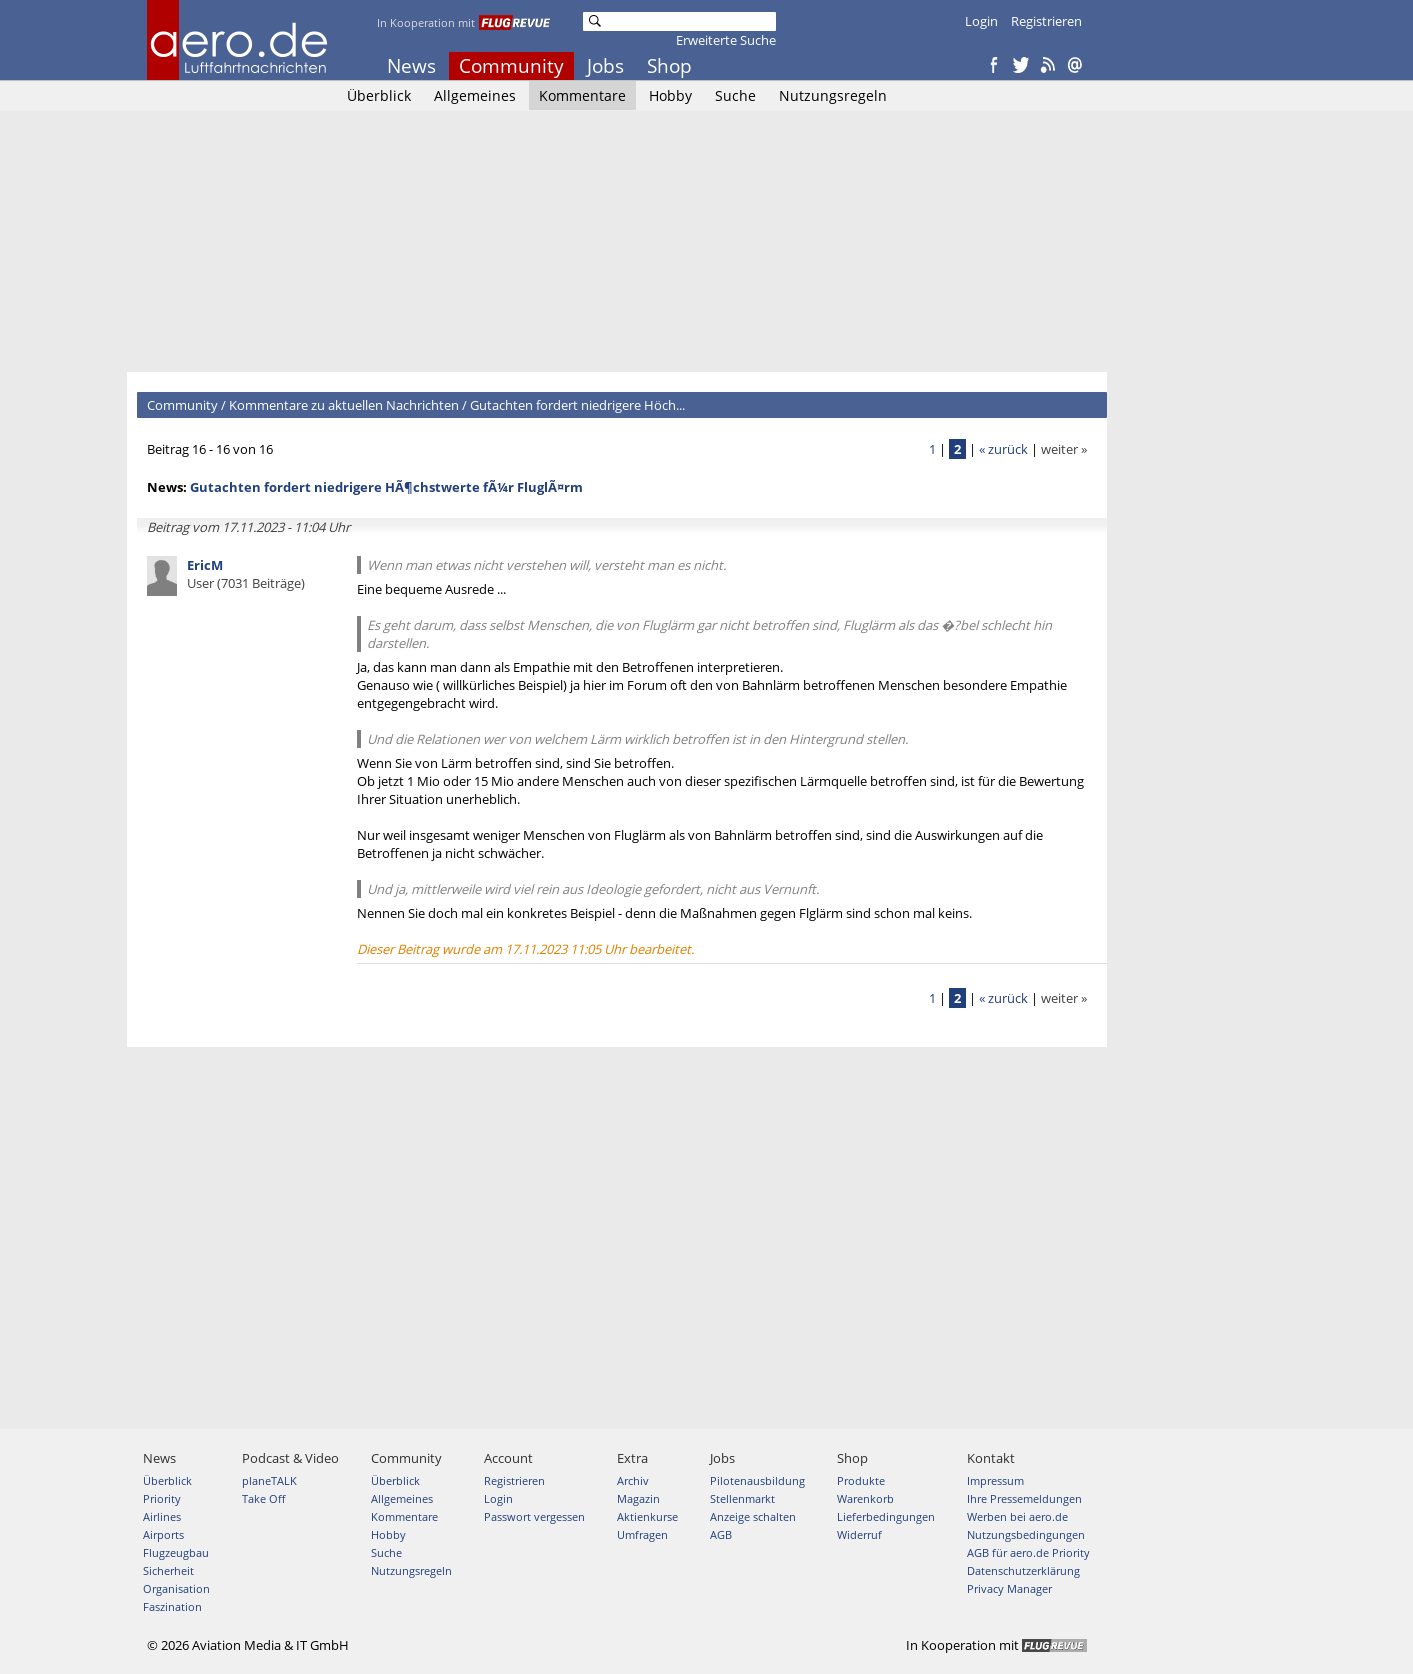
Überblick (379, 95)
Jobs (605, 66)
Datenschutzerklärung (1023, 1570)
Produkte (861, 1480)
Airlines (162, 1516)
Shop (669, 66)
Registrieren (1046, 21)
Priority (162, 1498)
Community (511, 66)
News (411, 66)
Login (981, 21)
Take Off (263, 1498)
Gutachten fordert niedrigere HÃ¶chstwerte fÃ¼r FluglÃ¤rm (386, 487)
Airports (163, 1534)
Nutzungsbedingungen (1026, 1534)
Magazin (638, 1498)
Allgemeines (475, 95)
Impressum (995, 1480)
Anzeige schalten (753, 1516)
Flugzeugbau (176, 1552)
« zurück (1003, 449)
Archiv (633, 1480)
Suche (735, 95)
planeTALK (269, 1480)
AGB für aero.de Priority (1028, 1552)
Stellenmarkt (742, 1498)
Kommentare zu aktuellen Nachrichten (344, 405)
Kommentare (582, 95)
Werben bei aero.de (1017, 1516)
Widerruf (859, 1534)
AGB (721, 1534)
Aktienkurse (647, 1516)
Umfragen (642, 1534)
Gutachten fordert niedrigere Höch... (577, 405)
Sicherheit (168, 1570)
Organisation (176, 1588)
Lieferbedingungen (886, 1516)
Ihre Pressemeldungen (1024, 1498)
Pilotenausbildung (757, 1480)
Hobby (670, 95)
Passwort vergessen (534, 1516)
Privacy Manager (1009, 1588)
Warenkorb (865, 1498)
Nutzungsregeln (833, 95)
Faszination (172, 1606)
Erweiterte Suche (726, 40)
